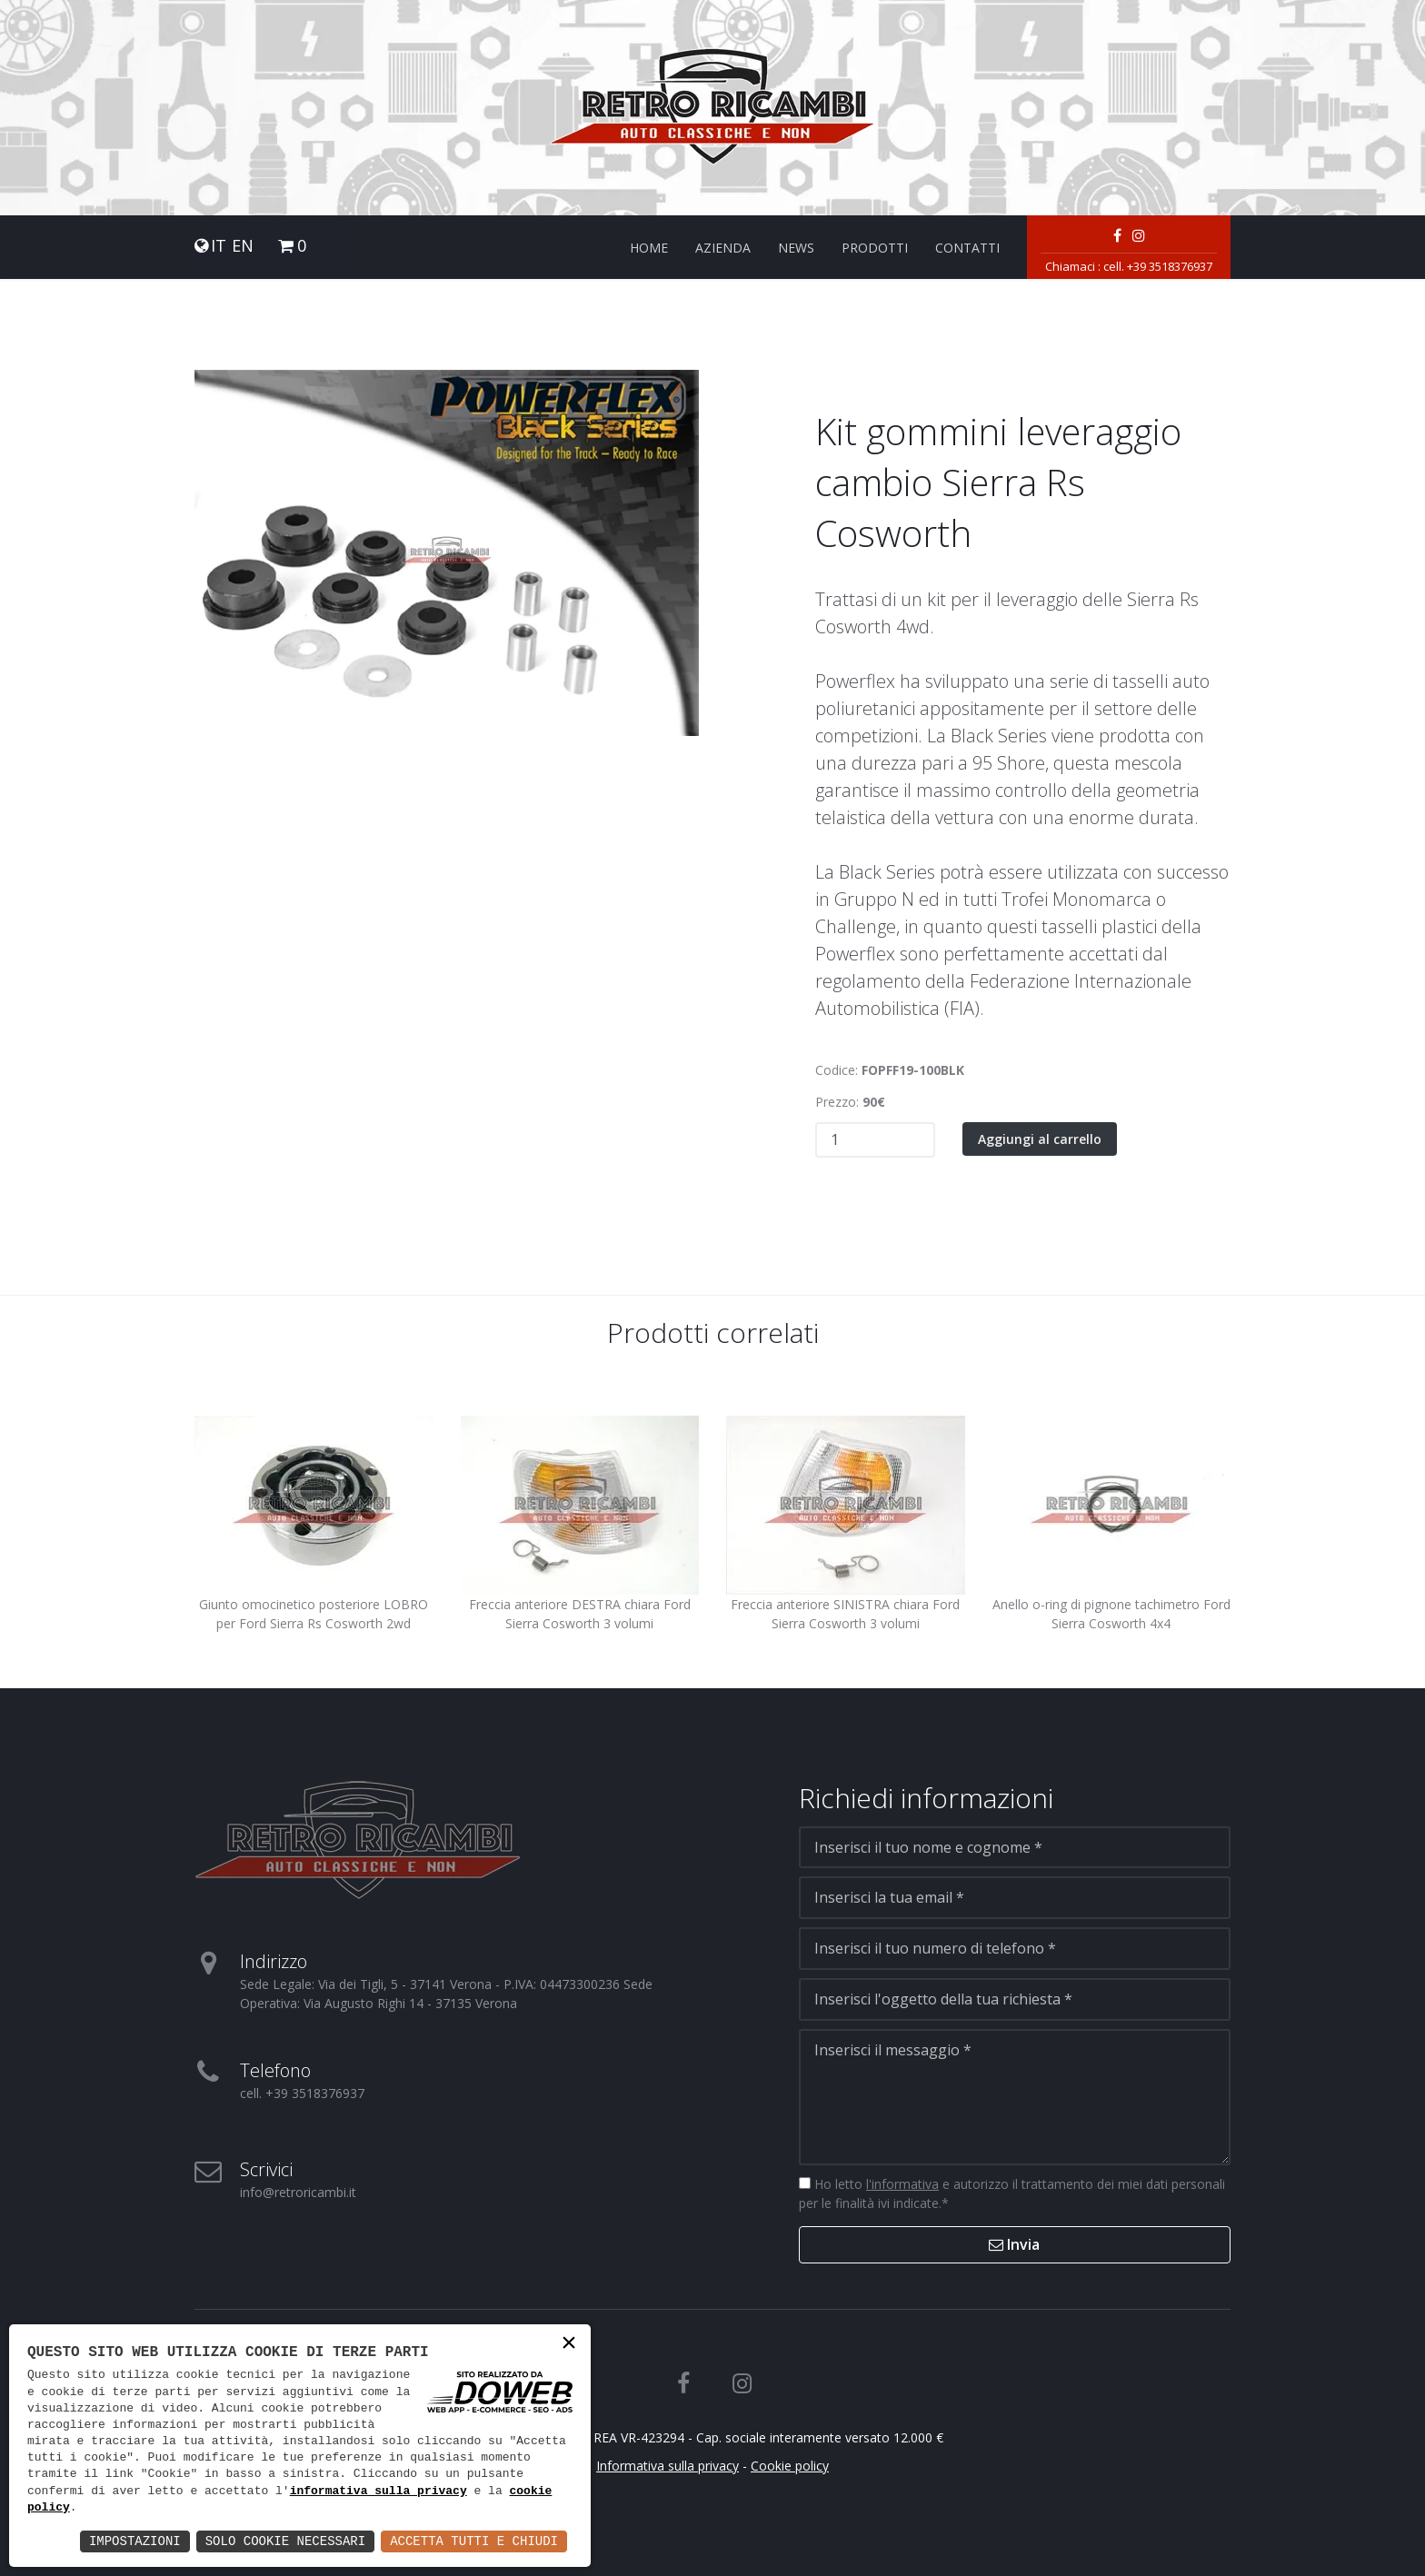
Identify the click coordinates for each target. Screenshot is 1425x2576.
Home (649, 247)
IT (218, 246)
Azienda (723, 247)
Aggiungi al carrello (1039, 1139)
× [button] (569, 2344)
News (796, 247)
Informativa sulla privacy (667, 2465)
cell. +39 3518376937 (1157, 266)
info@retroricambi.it (298, 2192)
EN (243, 246)
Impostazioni (135, 2541)
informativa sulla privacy (378, 2491)
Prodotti (875, 247)
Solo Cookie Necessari (285, 2541)
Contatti (967, 247)
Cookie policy (790, 2465)
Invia (1014, 2244)
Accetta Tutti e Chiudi (474, 2541)
